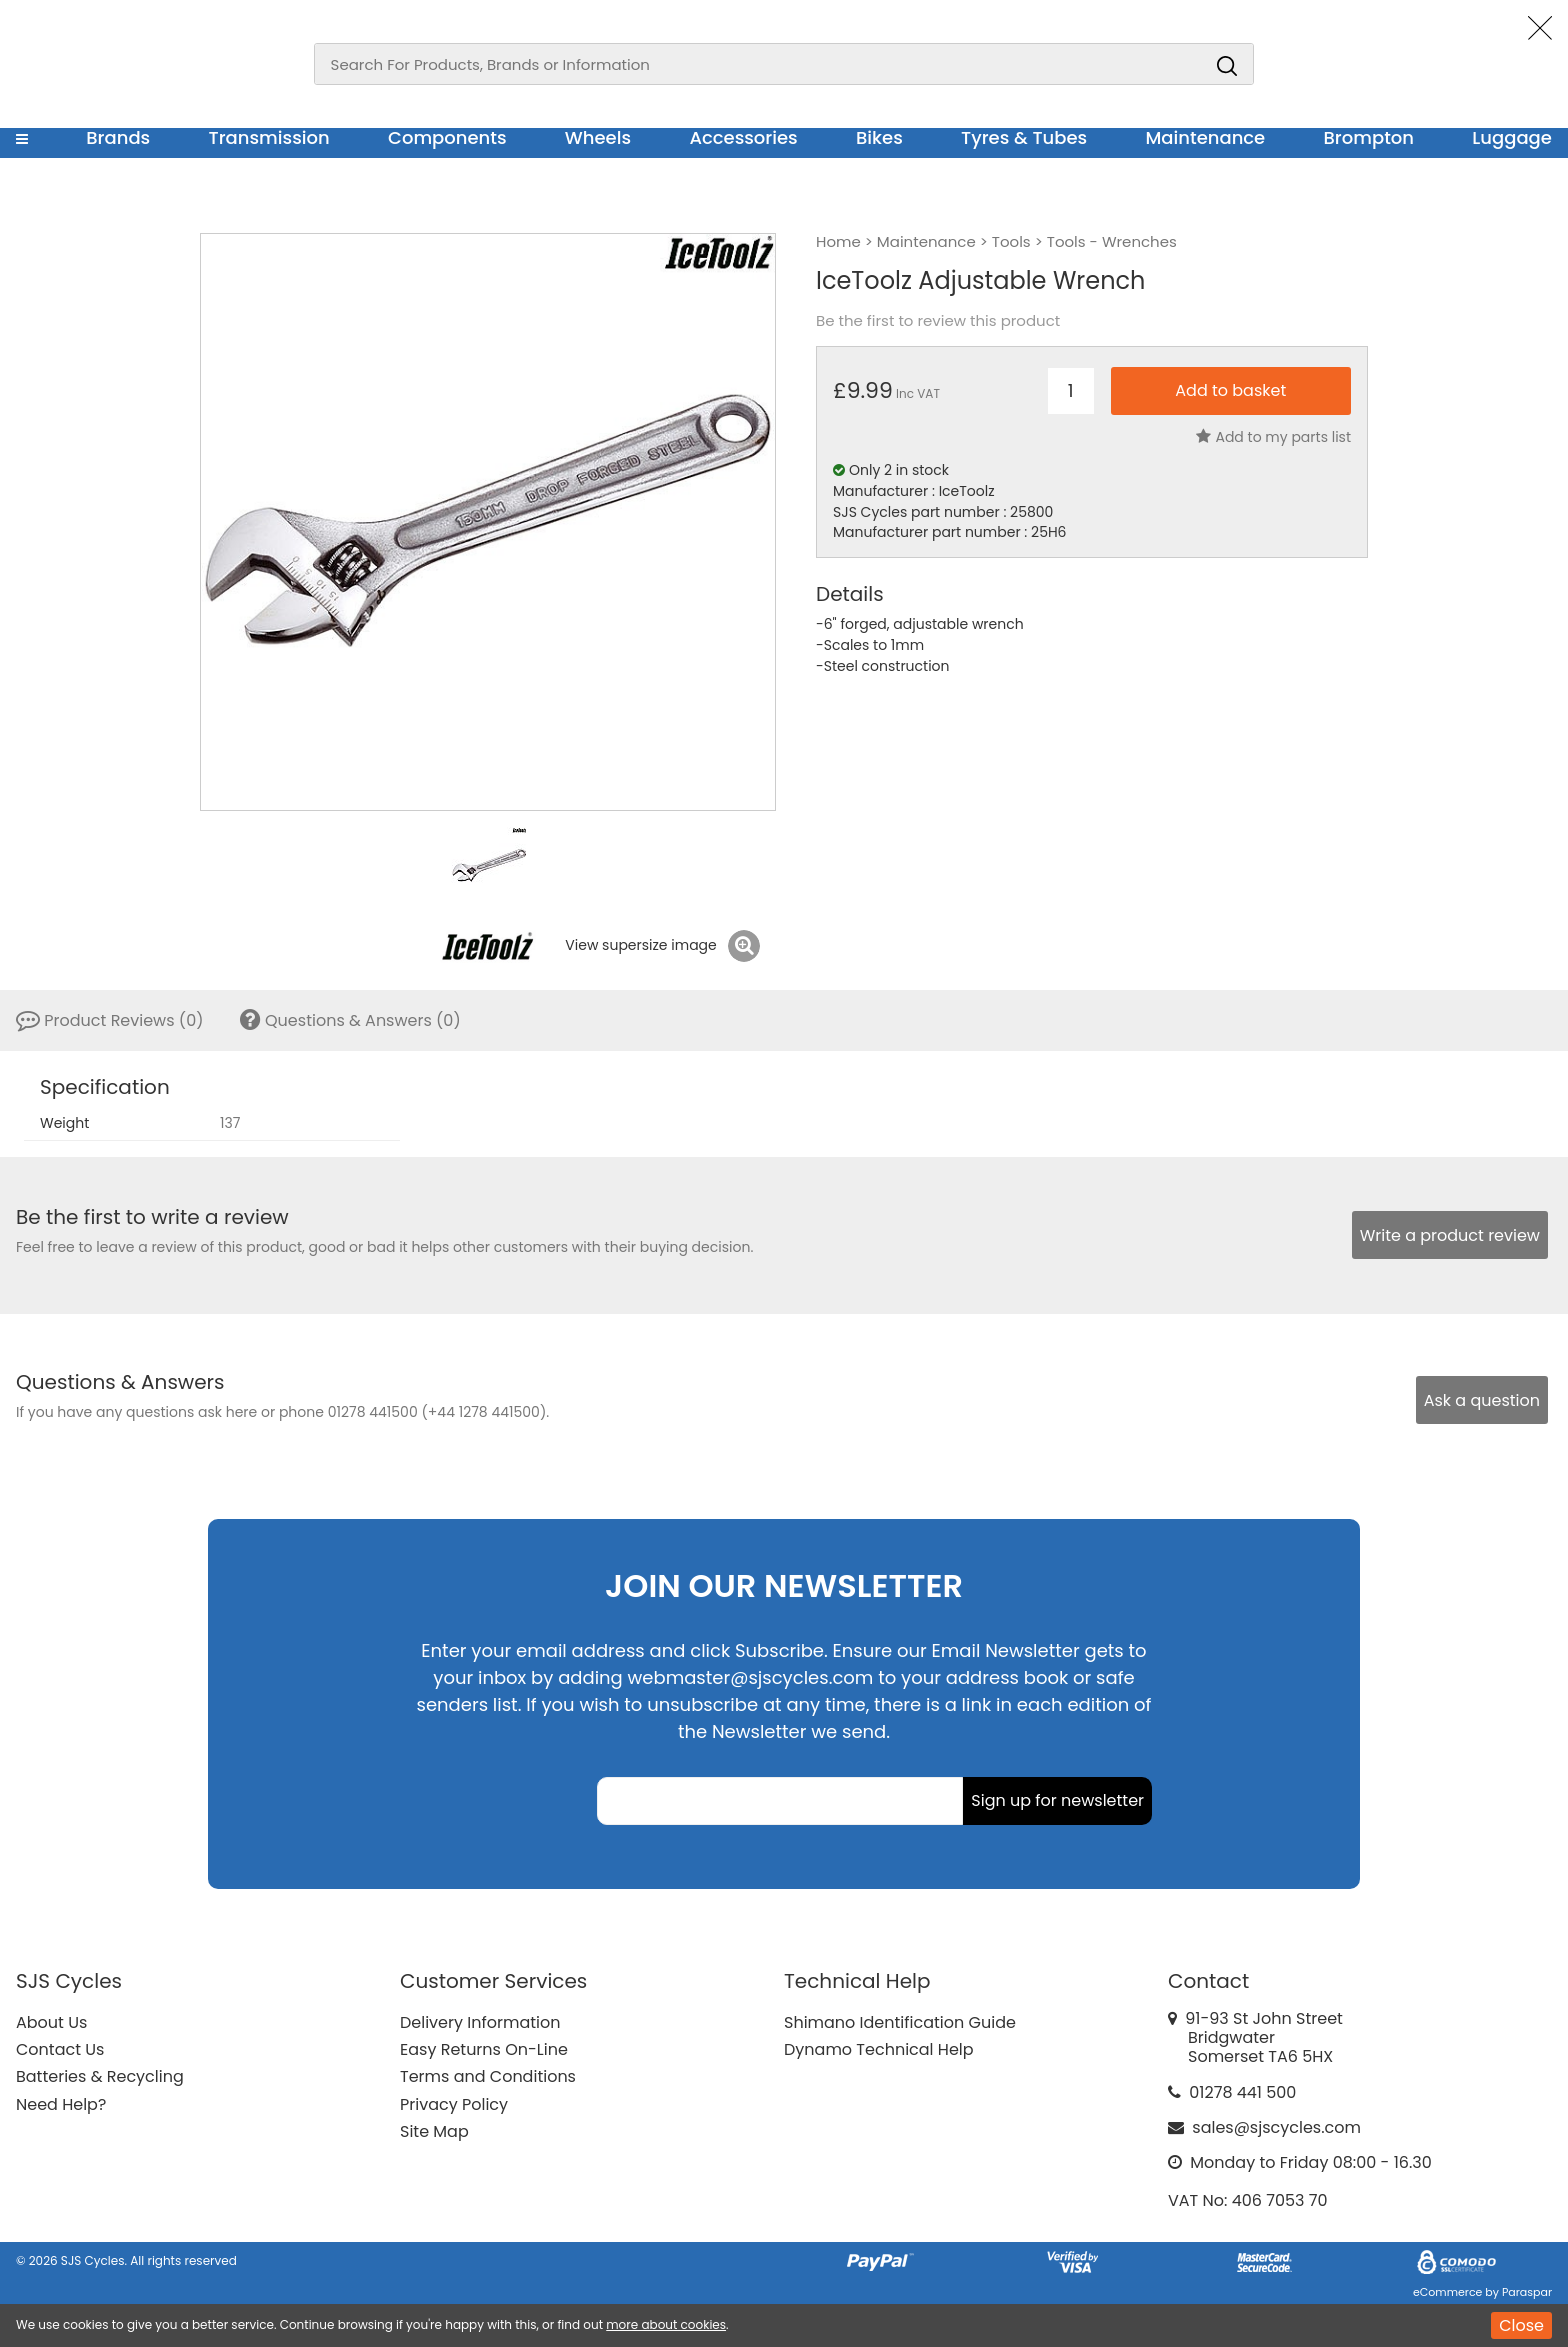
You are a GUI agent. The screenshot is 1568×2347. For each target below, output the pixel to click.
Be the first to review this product (938, 321)
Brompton (1369, 137)
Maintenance (1205, 137)
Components (447, 137)
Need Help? (61, 2104)
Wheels (598, 137)
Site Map (434, 2131)
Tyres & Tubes (1024, 137)
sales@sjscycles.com (1276, 2127)
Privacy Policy (454, 2104)
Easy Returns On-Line (484, 2049)
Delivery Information (480, 2022)
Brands (118, 137)
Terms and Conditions (488, 2076)
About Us (51, 2022)
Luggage (1512, 137)
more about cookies (666, 2324)
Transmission (269, 137)
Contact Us (60, 2049)
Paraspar (1527, 2292)
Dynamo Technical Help (879, 2049)
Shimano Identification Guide (900, 2022)
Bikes (879, 137)
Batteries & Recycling (100, 2076)
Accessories (743, 137)
